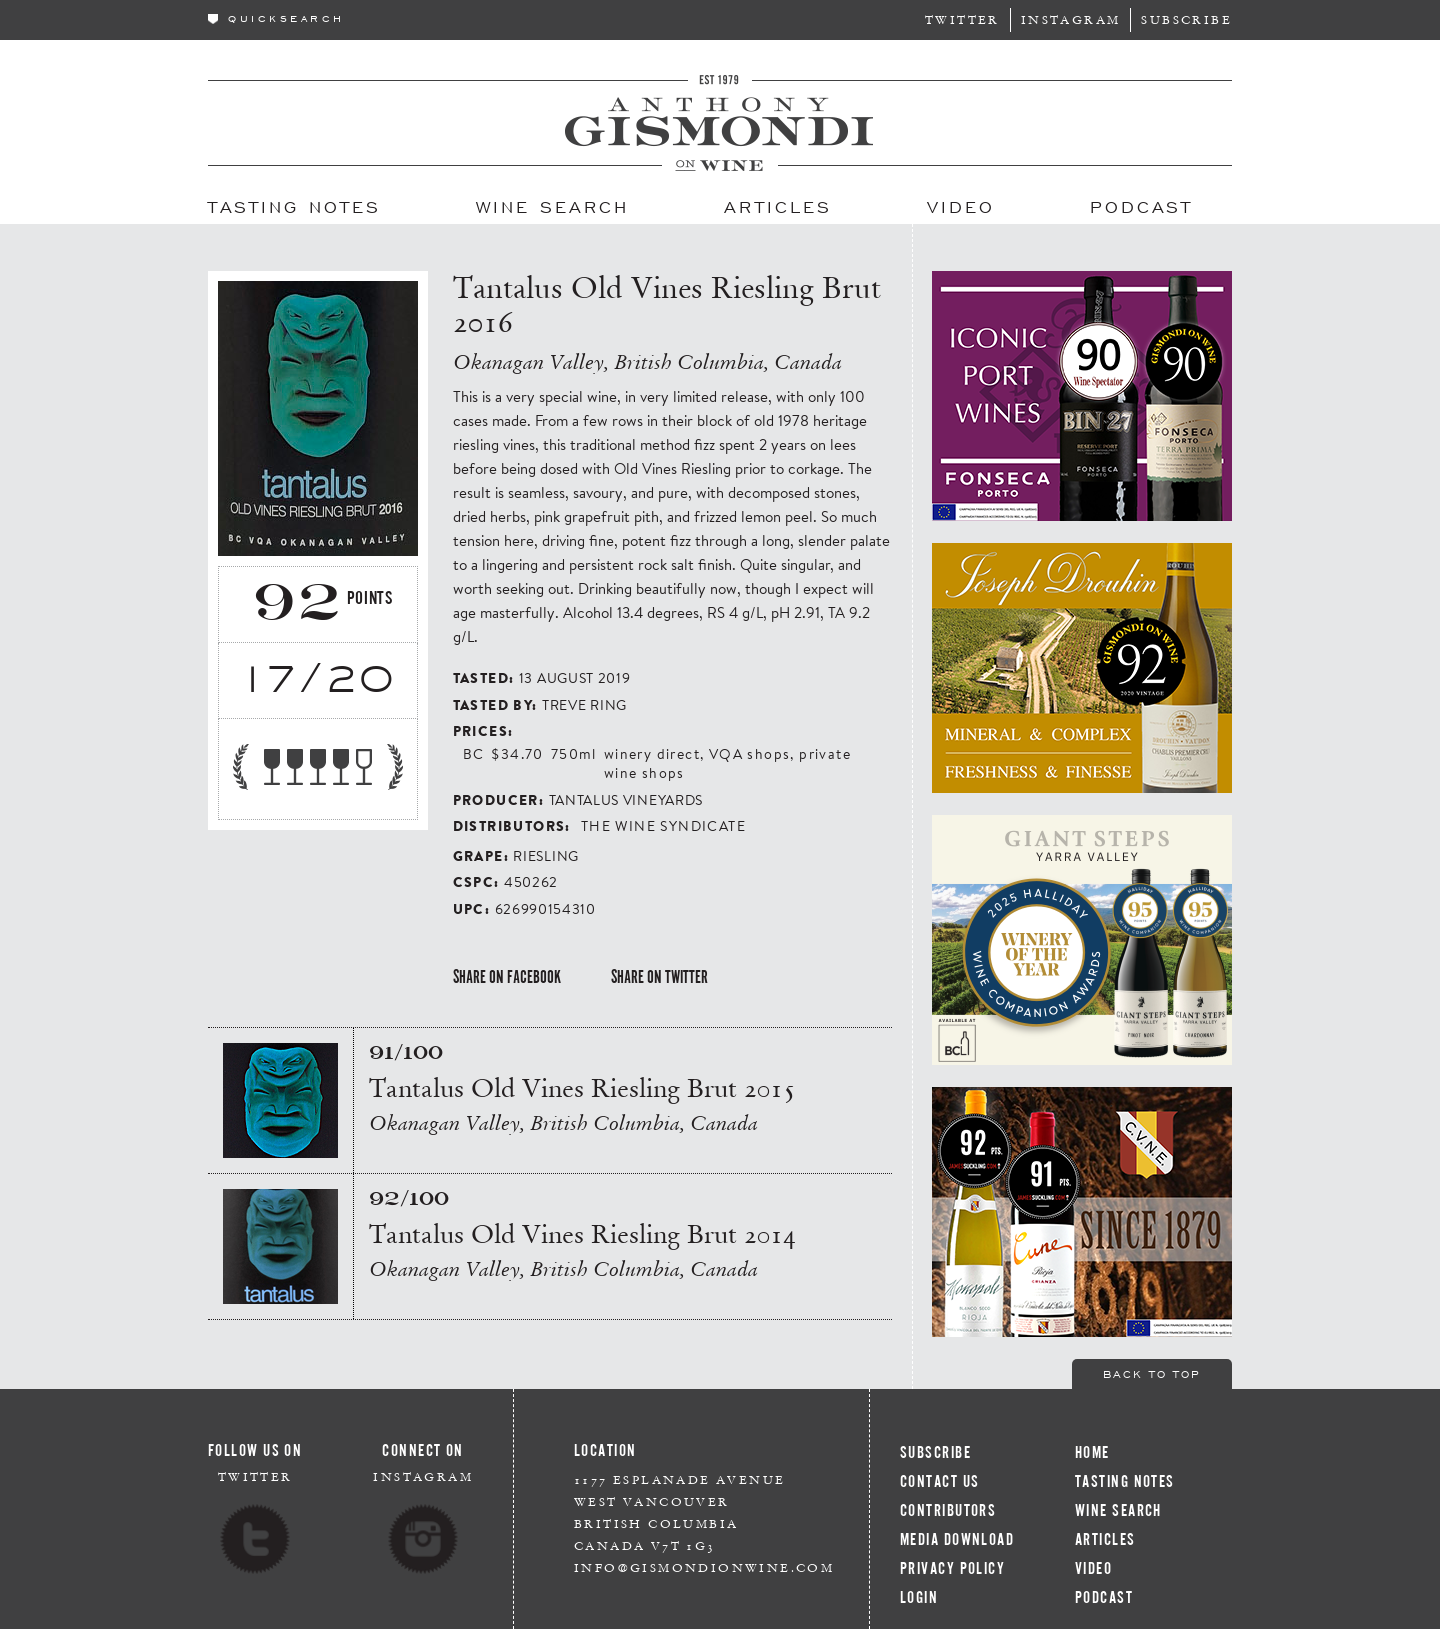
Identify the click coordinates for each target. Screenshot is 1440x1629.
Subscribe (1186, 19)
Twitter (962, 19)
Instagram (1071, 19)
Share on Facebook (507, 977)
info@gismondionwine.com (704, 1567)
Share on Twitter (659, 977)
